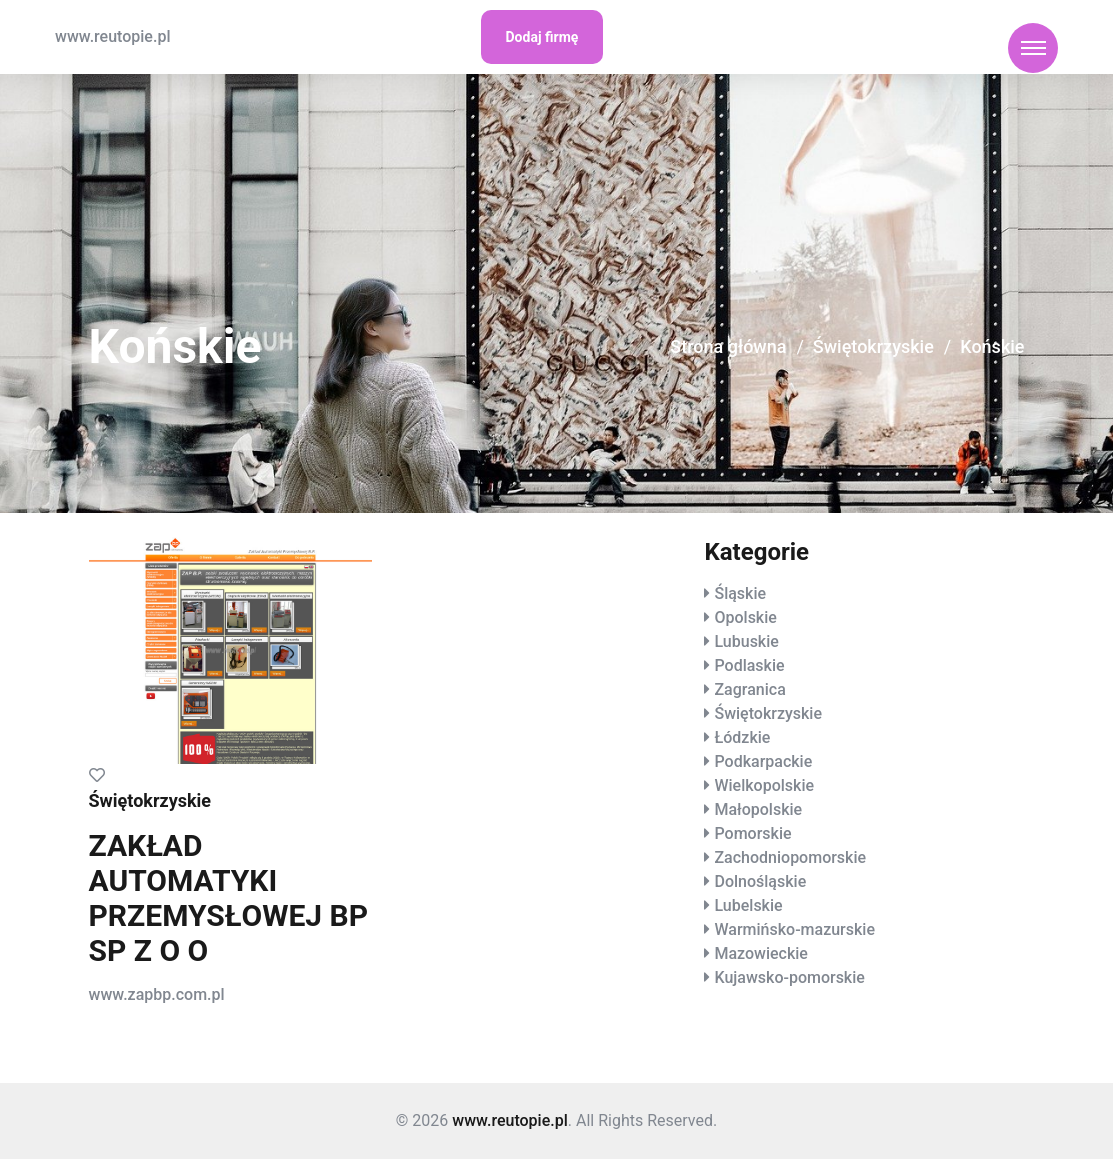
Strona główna (728, 346)
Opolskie (745, 617)
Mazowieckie (760, 953)
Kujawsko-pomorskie (789, 977)
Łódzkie (742, 737)
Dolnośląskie (760, 881)
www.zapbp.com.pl (157, 994)
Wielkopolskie (764, 785)
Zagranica (749, 689)
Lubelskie (748, 905)
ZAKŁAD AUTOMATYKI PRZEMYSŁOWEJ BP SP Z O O (229, 898)
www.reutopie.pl (112, 36)
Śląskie (740, 593)
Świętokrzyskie (873, 346)
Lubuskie (746, 641)
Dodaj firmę (542, 37)
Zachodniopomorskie (790, 857)
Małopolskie (758, 809)
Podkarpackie (763, 761)
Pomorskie (752, 833)
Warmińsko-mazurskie (794, 929)
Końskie (992, 346)
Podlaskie (749, 665)
